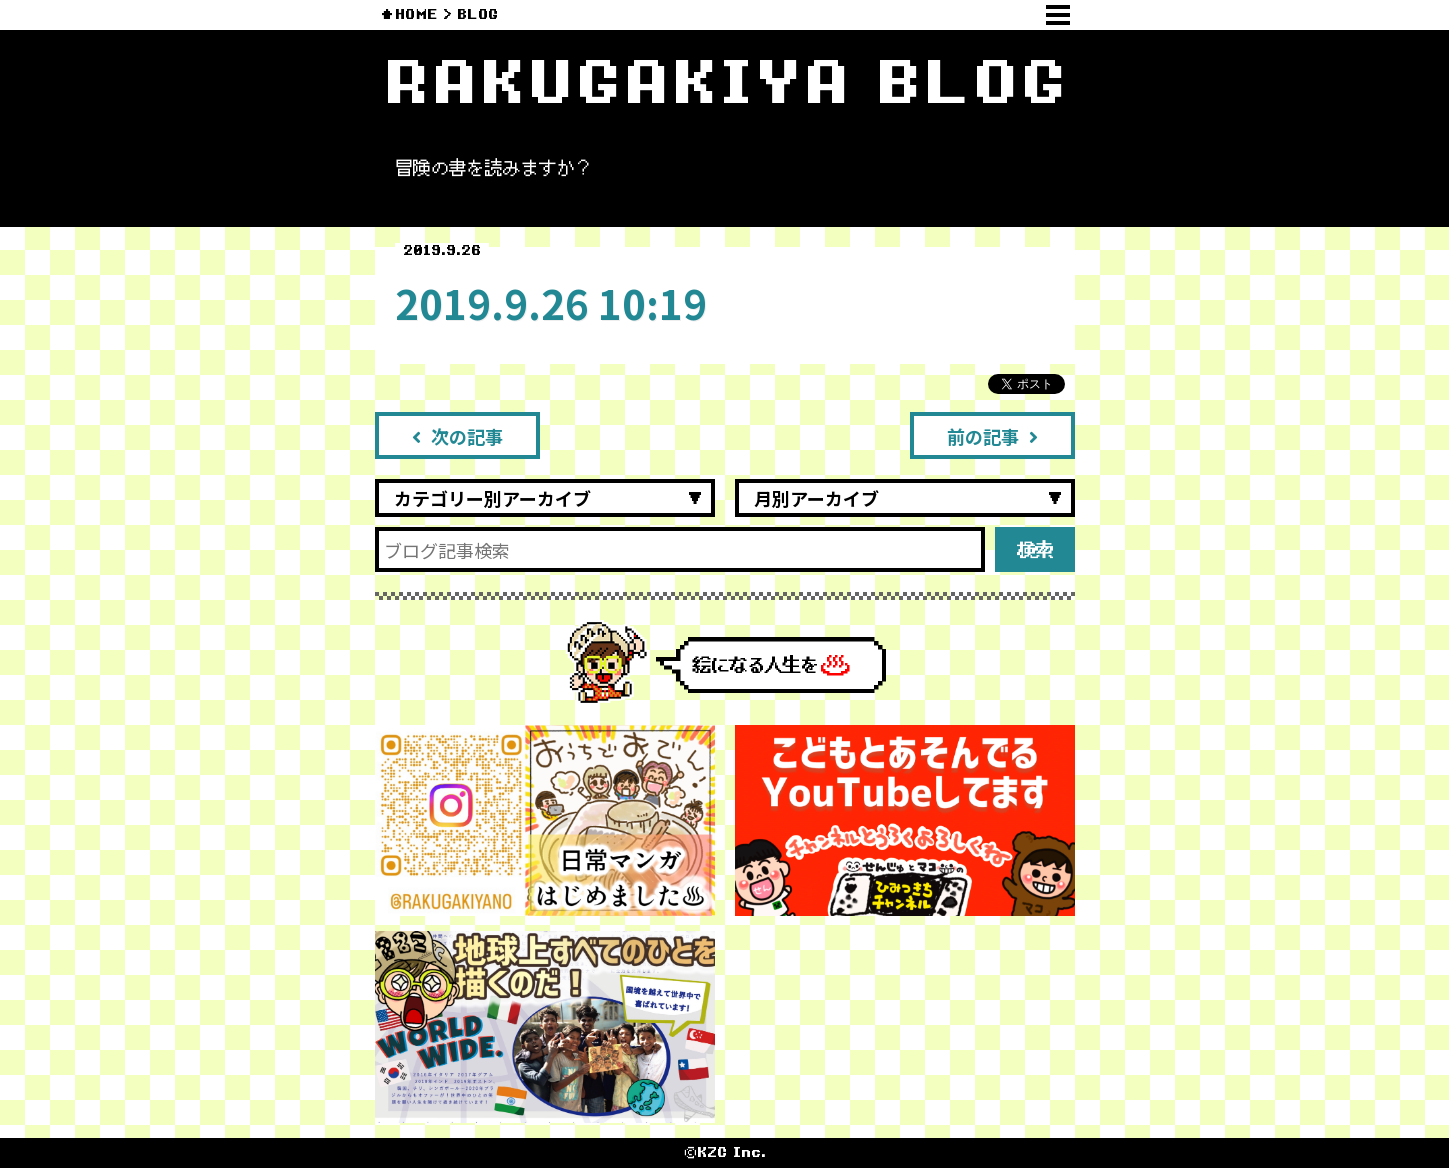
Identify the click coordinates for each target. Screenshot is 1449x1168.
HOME (416, 14)
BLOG (477, 14)
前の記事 (992, 436)
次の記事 (457, 436)
